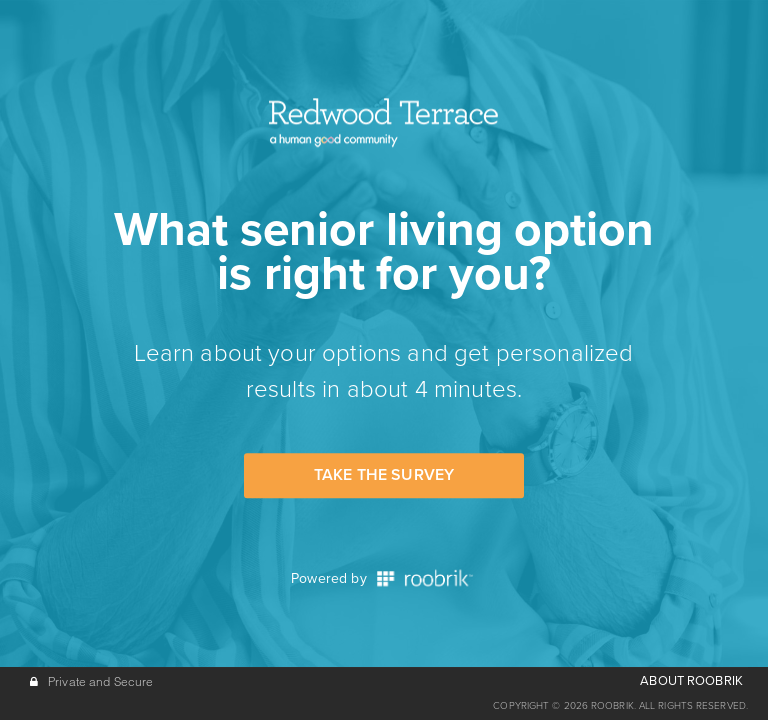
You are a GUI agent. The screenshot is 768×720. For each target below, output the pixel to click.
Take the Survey (384, 475)
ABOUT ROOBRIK (691, 681)
